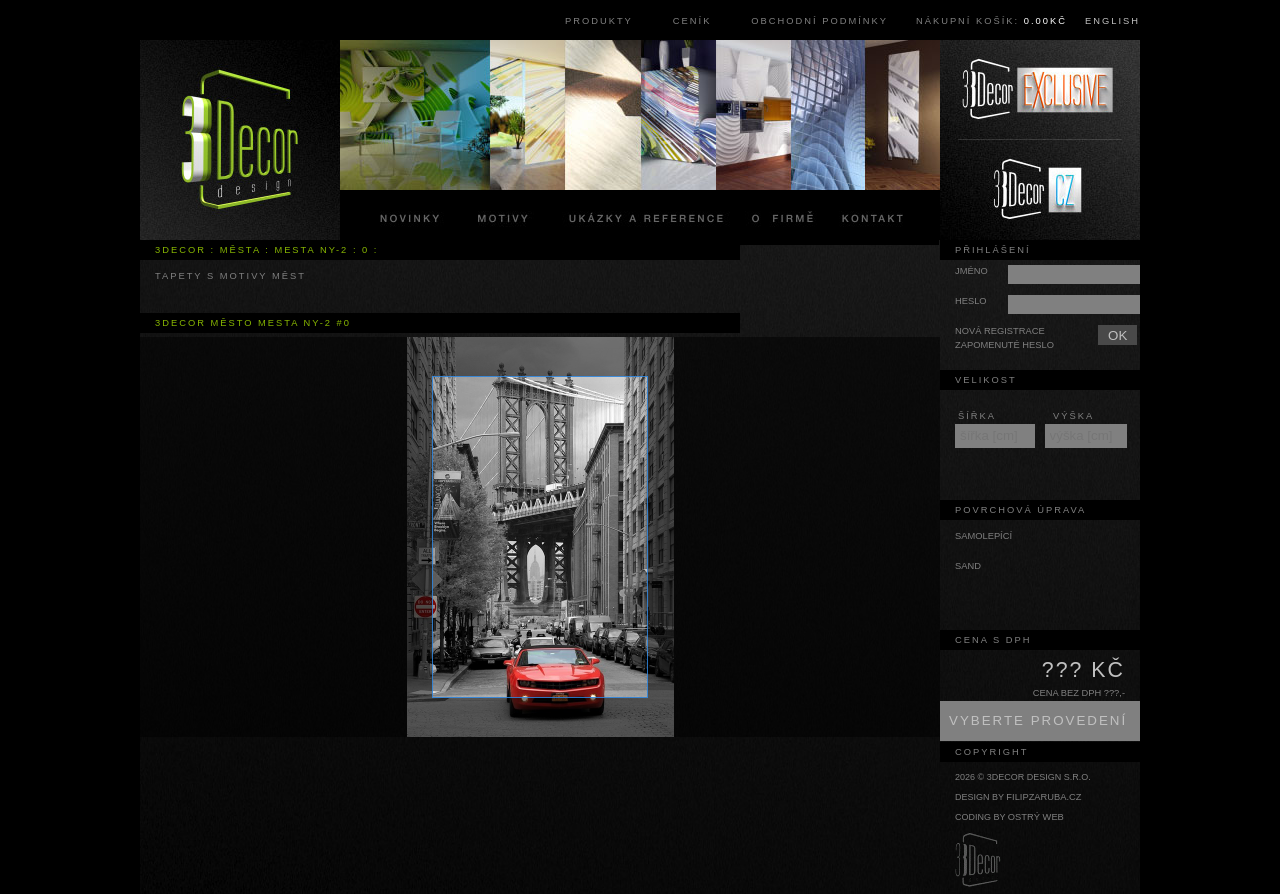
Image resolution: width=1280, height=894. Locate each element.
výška (1073, 416)
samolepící (983, 536)
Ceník (692, 21)
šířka (977, 416)
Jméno (971, 271)
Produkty (599, 21)
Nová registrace (1000, 331)
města (240, 250)
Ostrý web (1036, 817)
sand (968, 566)
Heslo (971, 301)
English (1112, 21)
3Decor (180, 250)
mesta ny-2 (311, 250)
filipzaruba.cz (1043, 797)
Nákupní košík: (991, 21)
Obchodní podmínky (819, 21)
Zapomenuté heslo (1004, 345)
